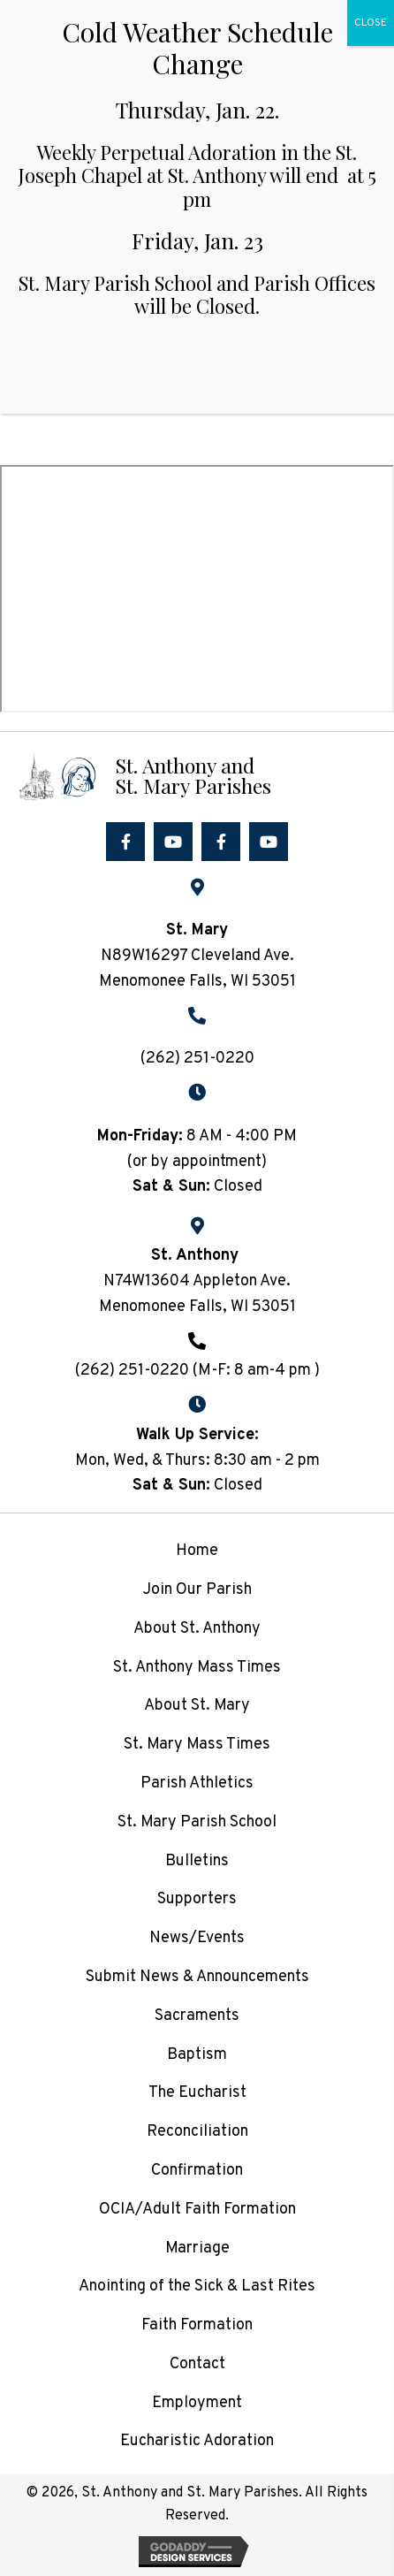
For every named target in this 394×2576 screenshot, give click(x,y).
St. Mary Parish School (197, 1822)
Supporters (197, 1899)
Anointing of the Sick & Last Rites (197, 2286)
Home (197, 1551)
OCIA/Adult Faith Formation (197, 2209)
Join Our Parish (197, 1590)
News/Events (197, 1938)
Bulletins (197, 1861)
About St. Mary (197, 1706)
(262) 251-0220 (197, 1058)
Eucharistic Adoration (197, 2441)
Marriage (197, 2248)
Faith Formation (197, 2325)
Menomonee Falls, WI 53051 (197, 1307)
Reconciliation (197, 2132)
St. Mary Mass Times (197, 1744)
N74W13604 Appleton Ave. (197, 1281)
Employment (197, 2403)
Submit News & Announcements (197, 1977)
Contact (197, 2364)
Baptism (197, 2055)
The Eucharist (197, 2093)
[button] (125, 841)
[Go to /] (197, 775)
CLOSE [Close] (370, 23)
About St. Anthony (197, 1629)
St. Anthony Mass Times (197, 1668)
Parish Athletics (197, 1783)
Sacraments (197, 2016)
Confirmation (197, 2171)
